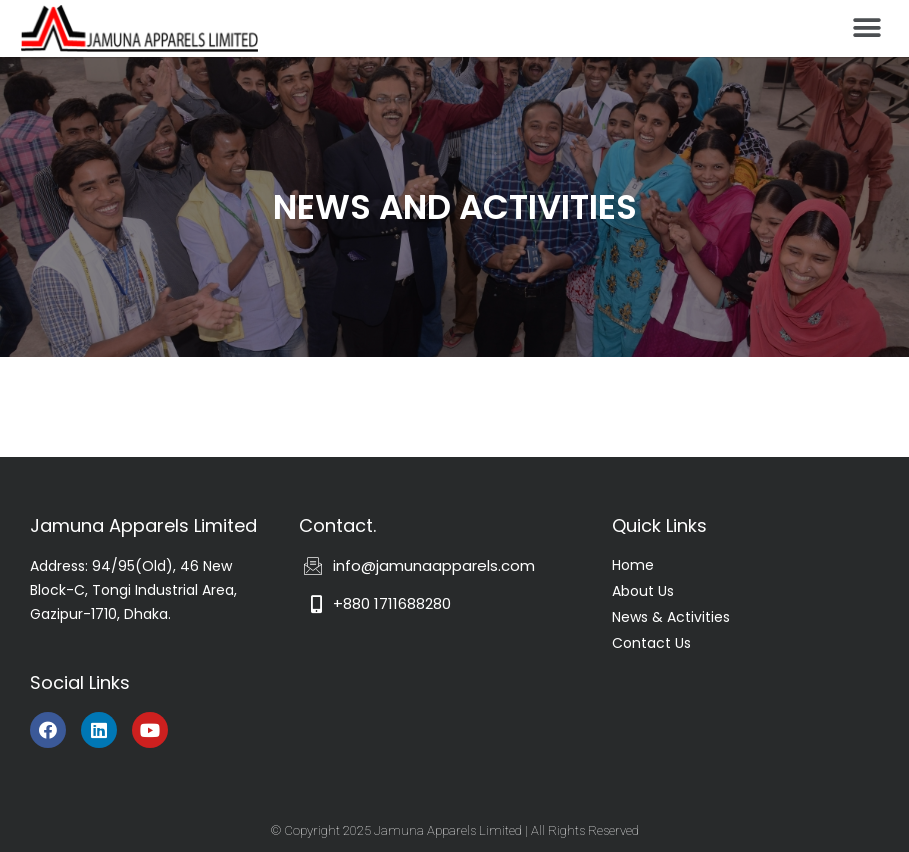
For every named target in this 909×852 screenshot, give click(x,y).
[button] (866, 27)
